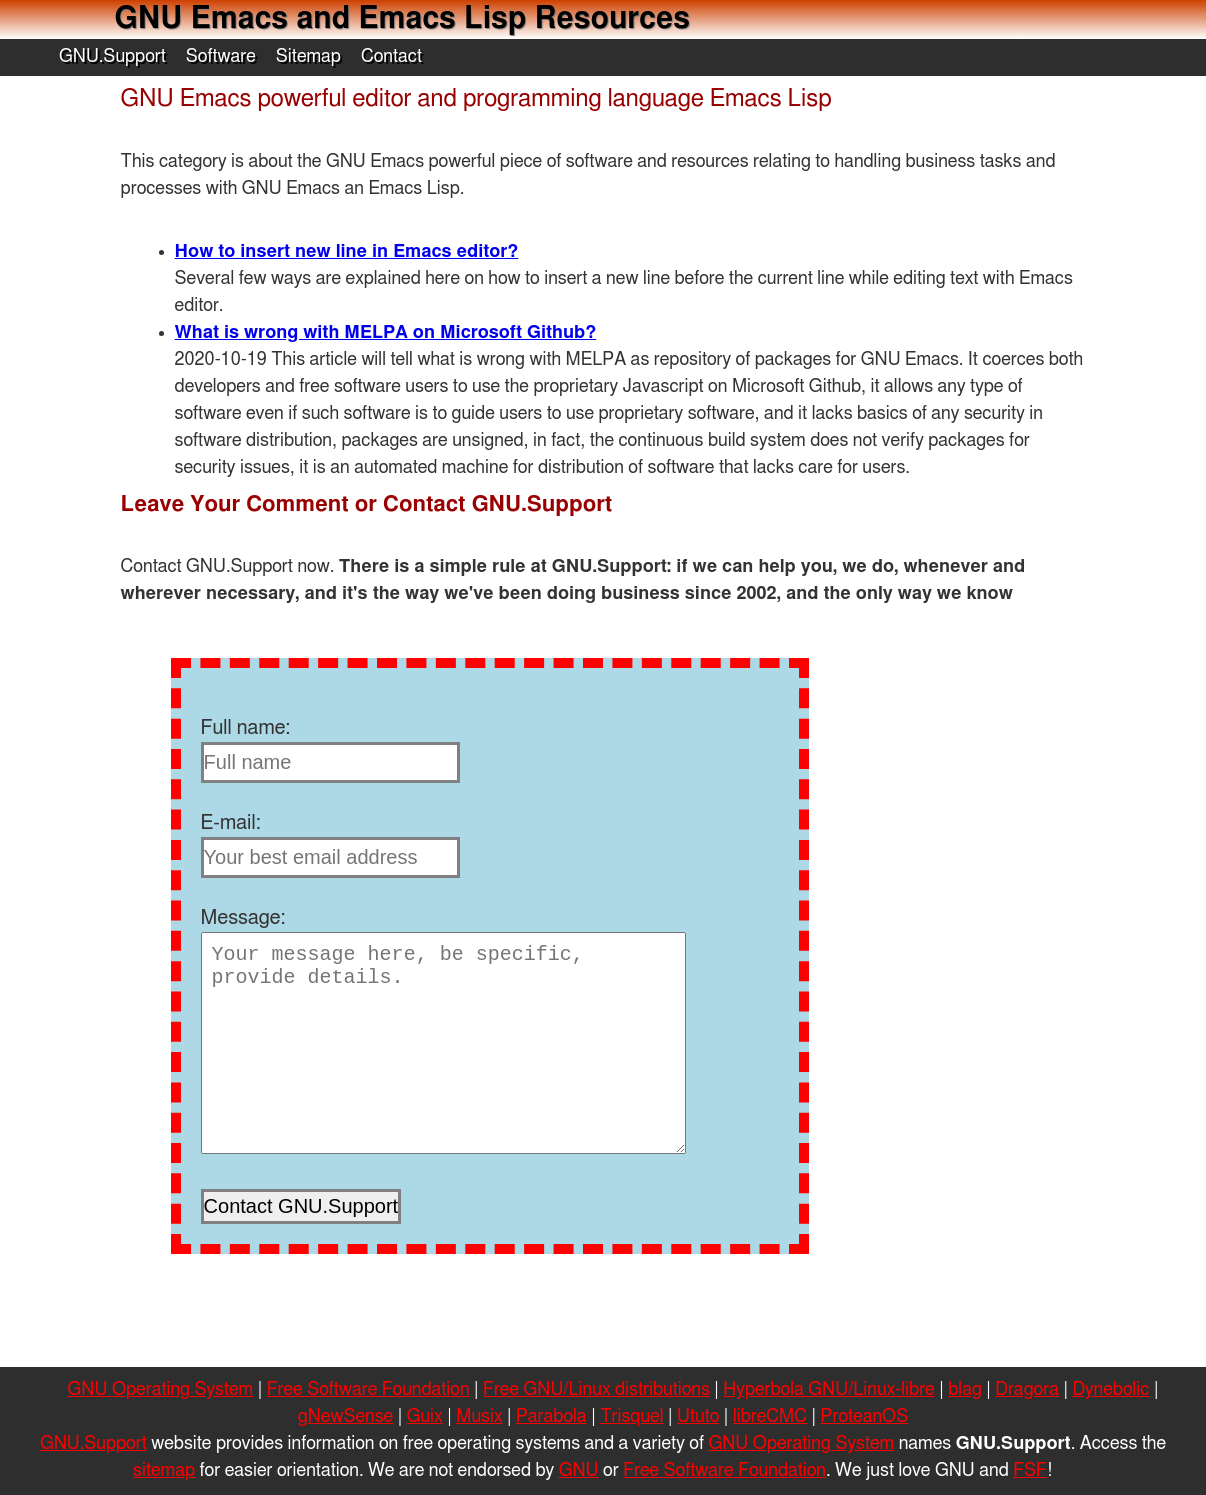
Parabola (551, 1417)
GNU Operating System (161, 1390)
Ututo (698, 1417)
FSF (1030, 1471)
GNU (579, 1471)
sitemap (164, 1471)
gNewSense (345, 1417)
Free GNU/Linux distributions (596, 1390)
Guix (425, 1417)
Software (221, 57)
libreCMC (770, 1417)
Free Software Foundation (368, 1390)
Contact (391, 57)
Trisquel (631, 1417)
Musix (479, 1417)
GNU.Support (112, 57)
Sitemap (308, 57)
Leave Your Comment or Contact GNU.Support (367, 504)
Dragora (1027, 1390)
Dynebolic (1110, 1390)
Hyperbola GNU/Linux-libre (828, 1390)
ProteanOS (865, 1417)
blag (965, 1390)
